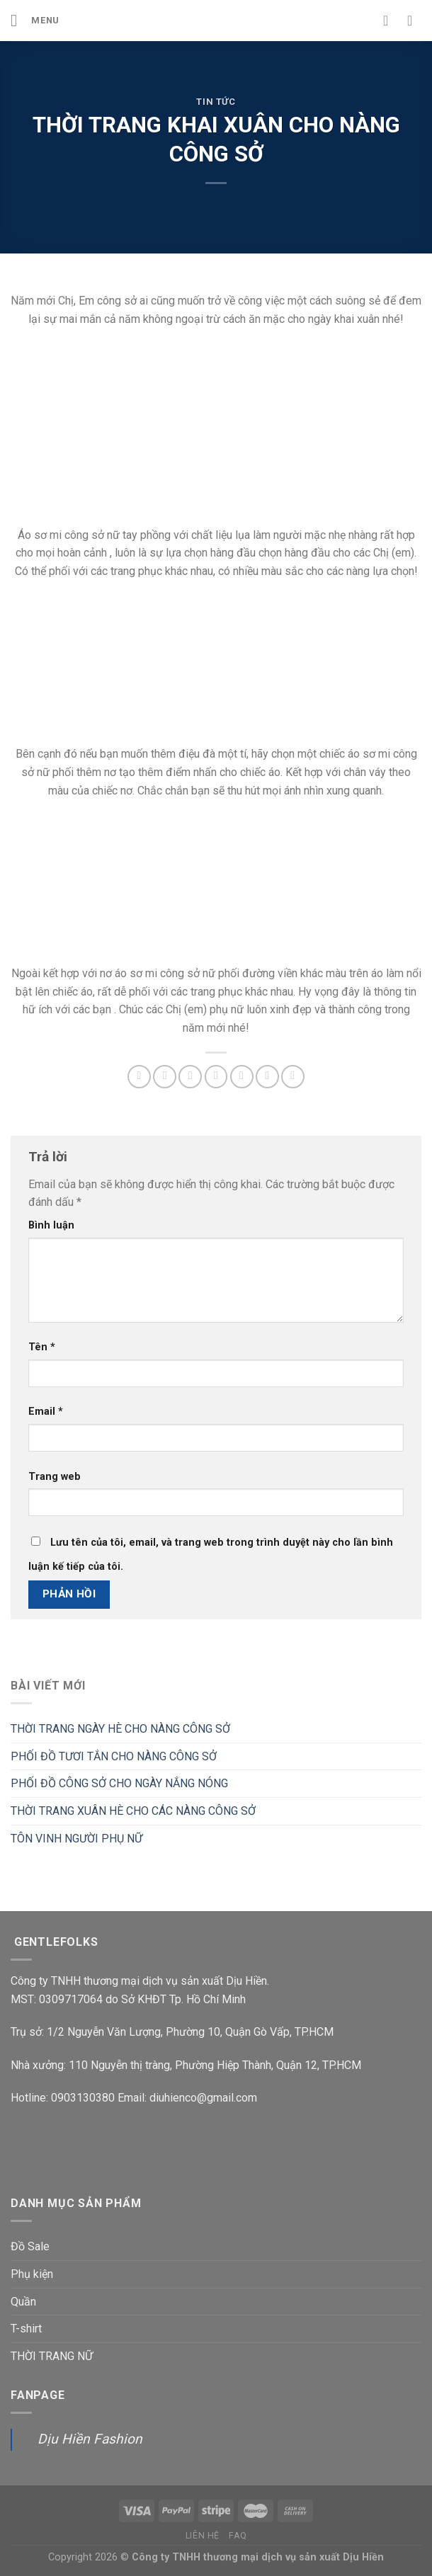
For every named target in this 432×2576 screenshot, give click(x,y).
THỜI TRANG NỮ (52, 2356)
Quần (23, 2301)
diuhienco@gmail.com (203, 2097)
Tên (41, 1347)
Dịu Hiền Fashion (90, 2439)
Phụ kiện (32, 2274)
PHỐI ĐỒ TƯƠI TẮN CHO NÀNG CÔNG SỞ (114, 1756)
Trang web (54, 1477)
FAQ (237, 2536)
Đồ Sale (30, 2246)
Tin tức (216, 101)
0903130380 (83, 2097)
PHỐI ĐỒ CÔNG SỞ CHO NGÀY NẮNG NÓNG (119, 1783)
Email (45, 1412)
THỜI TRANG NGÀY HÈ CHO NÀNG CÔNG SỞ (120, 1729)
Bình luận (51, 1225)
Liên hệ (203, 2536)
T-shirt (26, 2328)
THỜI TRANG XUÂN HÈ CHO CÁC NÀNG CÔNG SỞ (133, 1811)
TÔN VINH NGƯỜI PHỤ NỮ (76, 1838)
